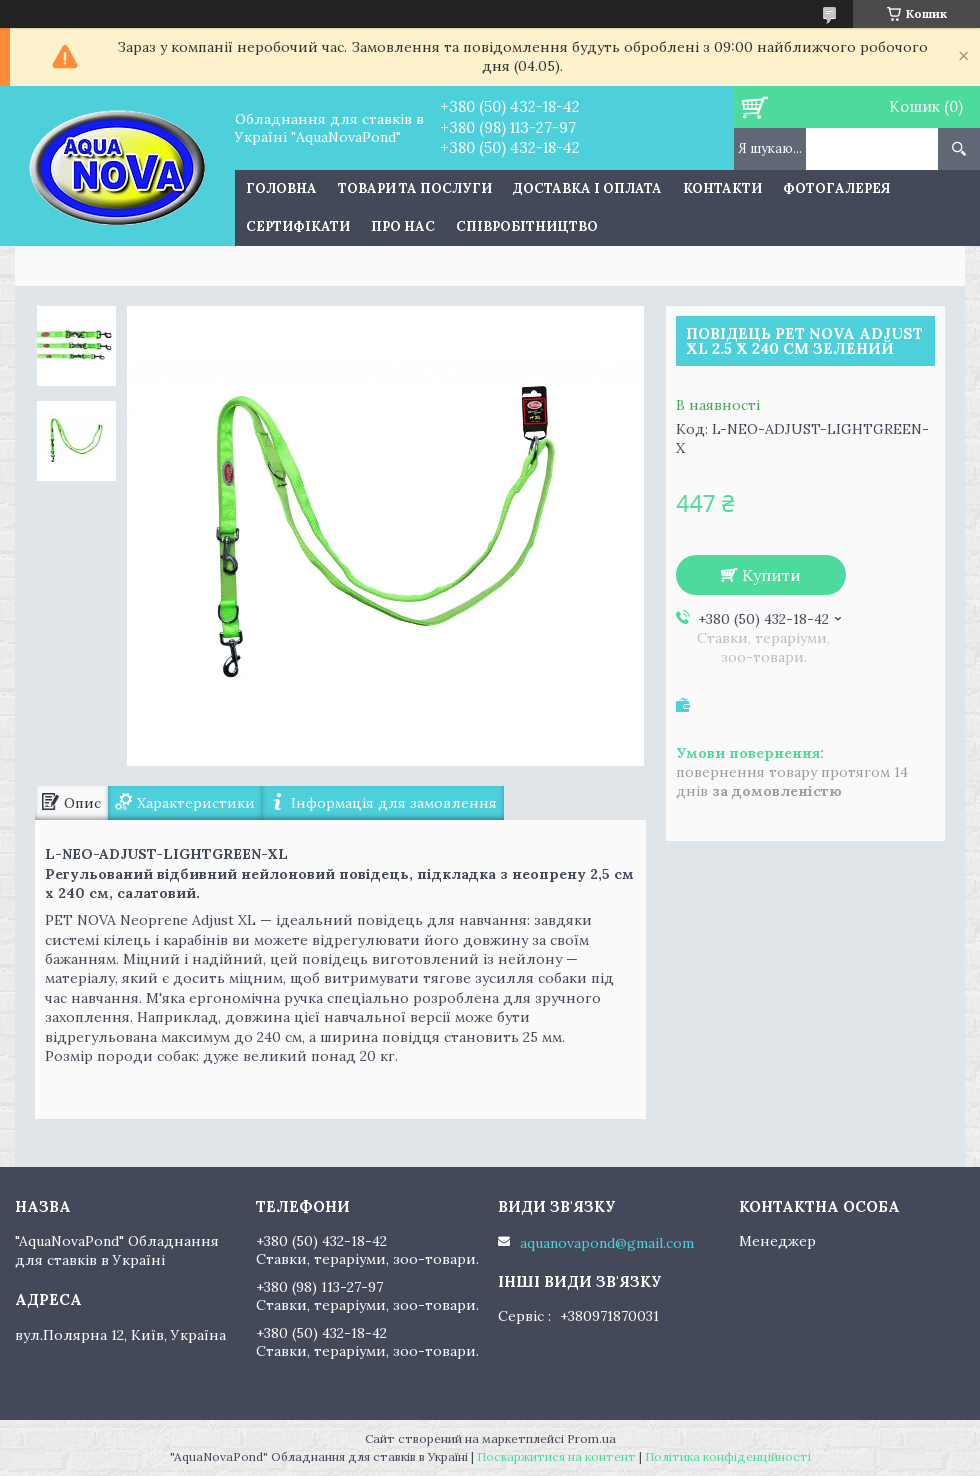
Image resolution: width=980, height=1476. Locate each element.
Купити (771, 575)
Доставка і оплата (587, 188)
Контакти (722, 188)
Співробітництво (527, 226)
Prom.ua (591, 1438)
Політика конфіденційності (728, 1456)
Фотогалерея (836, 188)
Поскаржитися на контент (556, 1456)
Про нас (403, 226)
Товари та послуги (415, 188)
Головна (281, 188)
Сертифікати (298, 226)
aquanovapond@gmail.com (607, 1243)
